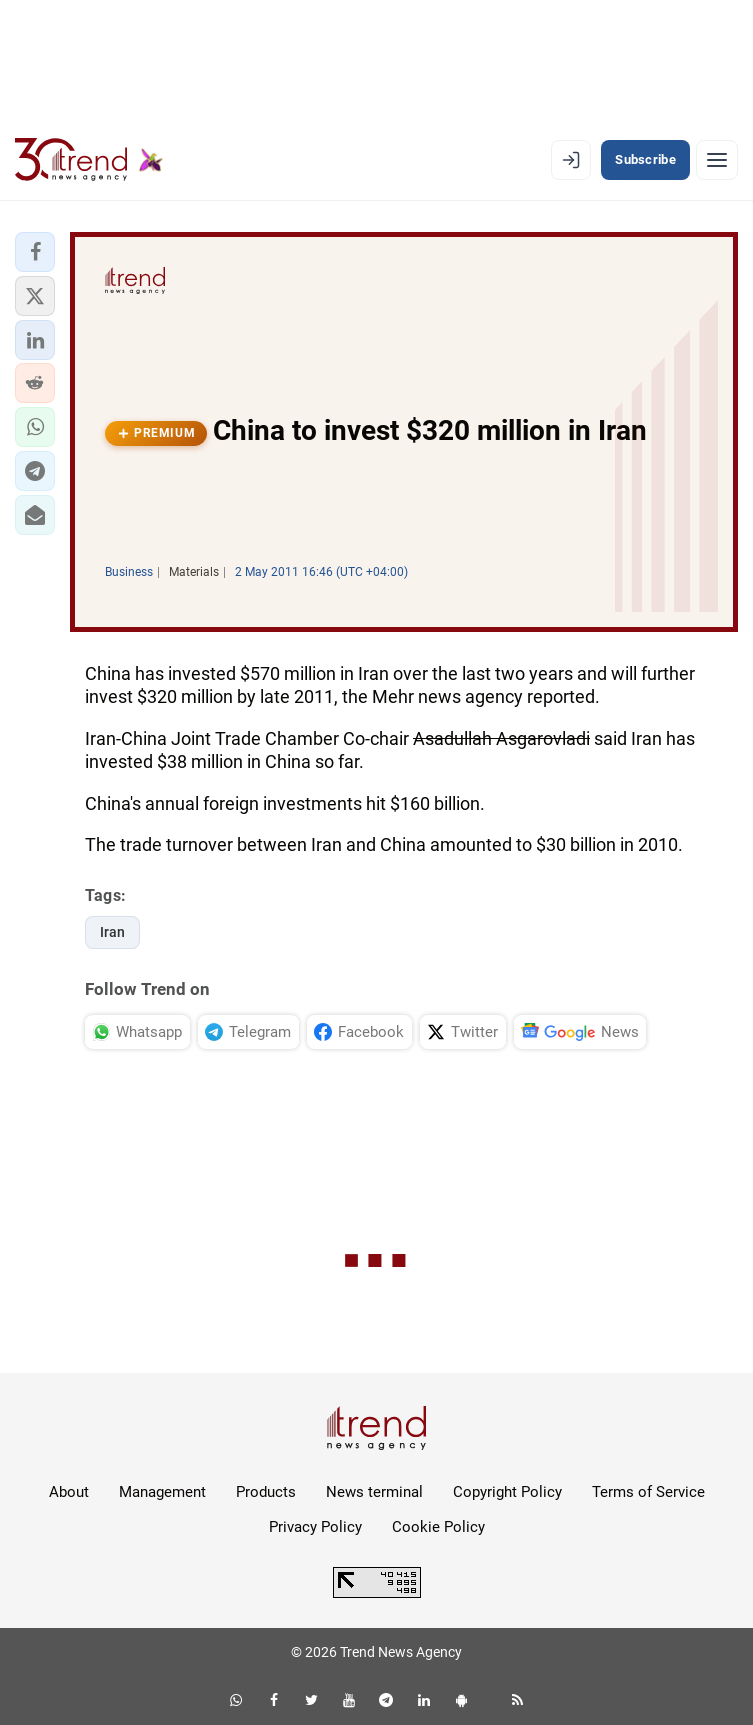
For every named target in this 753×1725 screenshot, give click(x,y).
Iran (112, 932)
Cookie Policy (438, 1527)
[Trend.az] (89, 160)
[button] (35, 252)
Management (162, 1492)
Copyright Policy (507, 1492)
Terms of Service (648, 1492)
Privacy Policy (315, 1527)
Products (266, 1492)
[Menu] (717, 160)
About (69, 1492)
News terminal (374, 1492)
